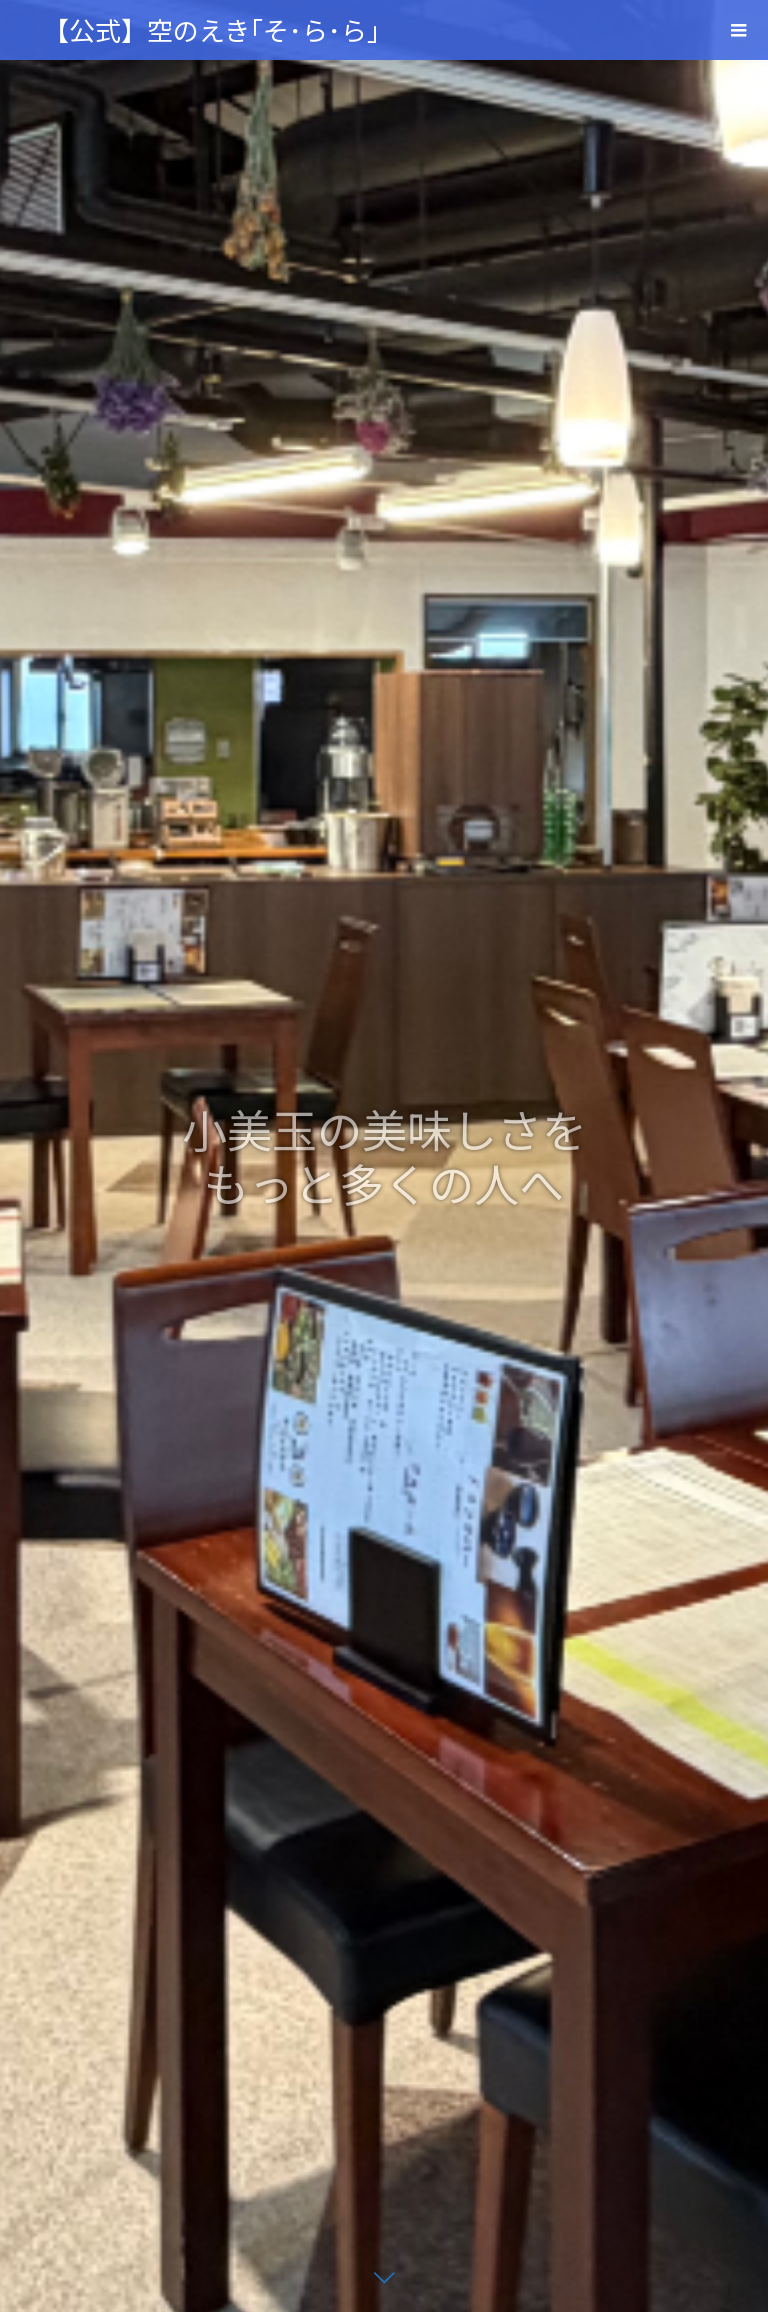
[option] (384, 1156)
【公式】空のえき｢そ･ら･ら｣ (211, 29)
